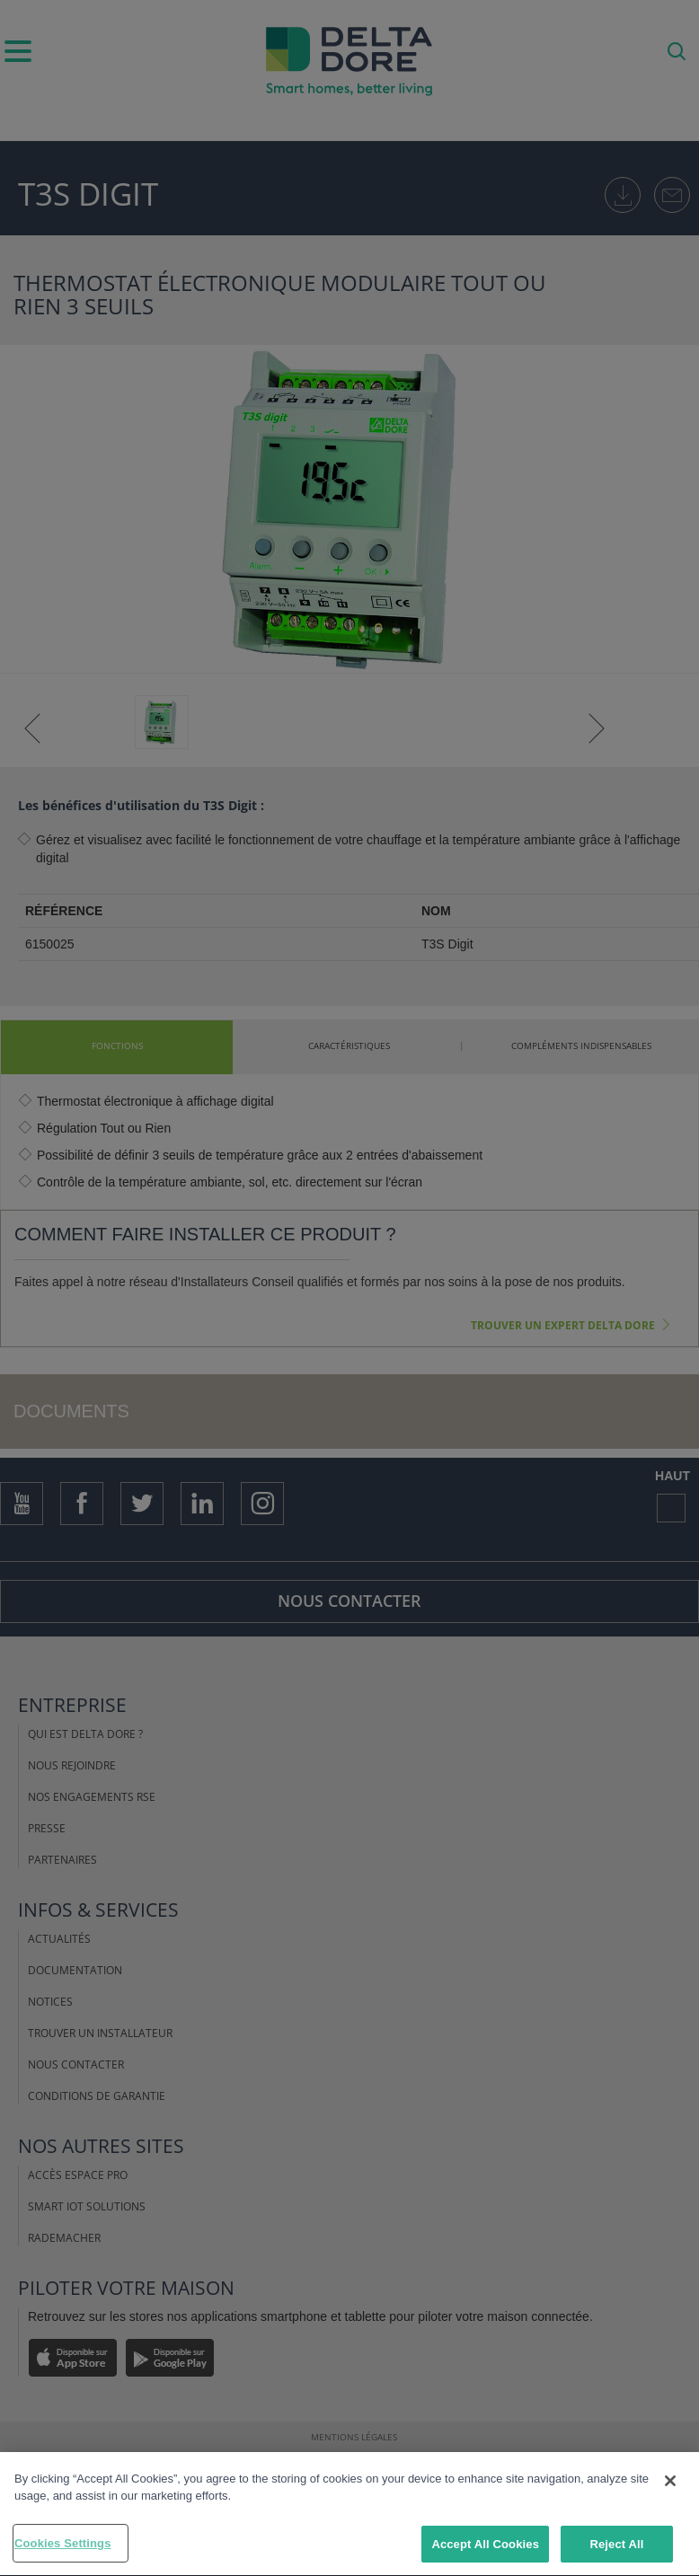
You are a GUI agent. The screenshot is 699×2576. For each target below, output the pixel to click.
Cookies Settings (62, 2547)
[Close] (670, 2484)
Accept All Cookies (485, 2547)
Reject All (616, 2547)
